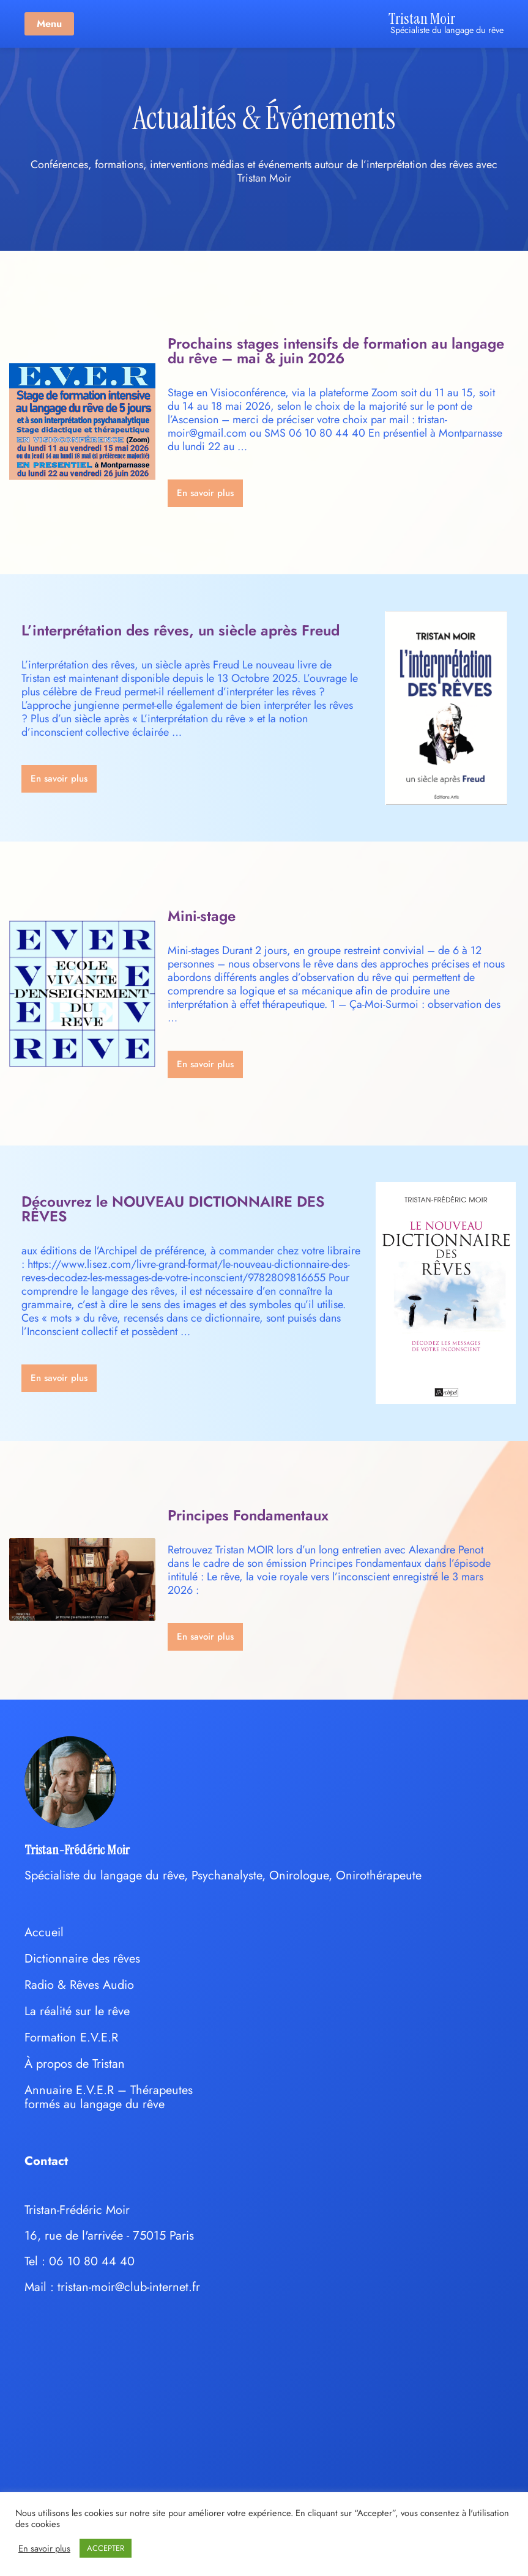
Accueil (44, 1932)
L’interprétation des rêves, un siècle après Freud (180, 630)
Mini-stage (202, 916)
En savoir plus (44, 2548)
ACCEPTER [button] (105, 2548)
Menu (49, 24)
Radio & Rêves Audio (79, 1985)
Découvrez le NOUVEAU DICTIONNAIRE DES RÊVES (172, 1209)
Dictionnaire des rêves (82, 1958)
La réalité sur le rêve (77, 2011)
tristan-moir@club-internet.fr (129, 2287)
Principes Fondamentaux (248, 1515)
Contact (46, 2161)
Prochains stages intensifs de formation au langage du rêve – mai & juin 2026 (336, 351)
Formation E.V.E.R (71, 2037)
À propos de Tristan (74, 2064)
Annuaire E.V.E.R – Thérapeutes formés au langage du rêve (108, 2097)
